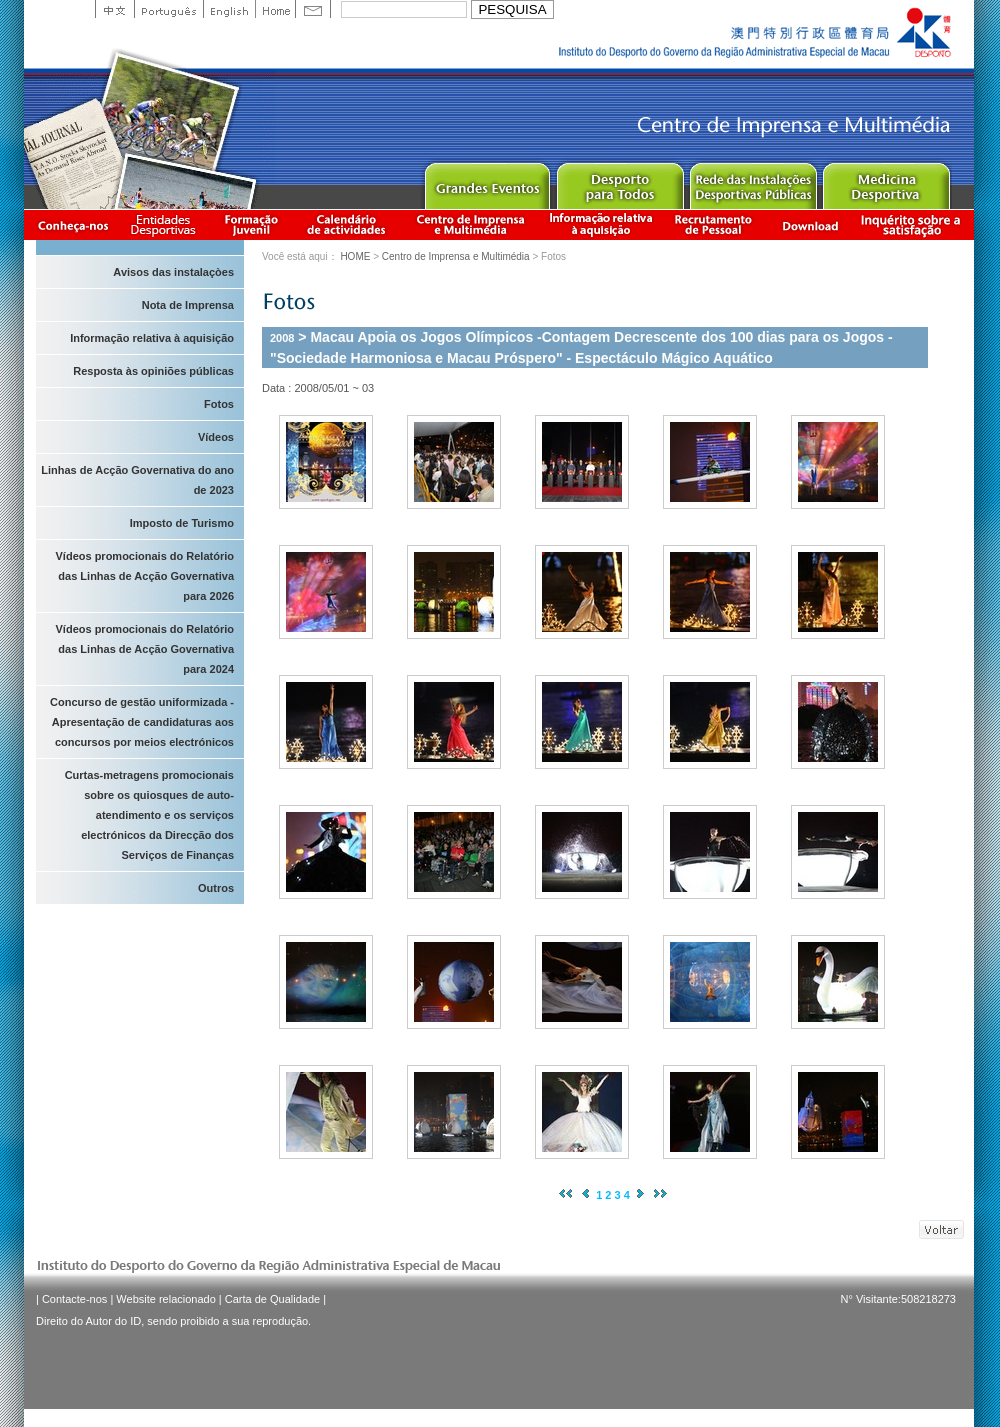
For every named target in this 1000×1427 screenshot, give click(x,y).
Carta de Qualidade (272, 1299)
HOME (355, 256)
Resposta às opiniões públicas (153, 371)
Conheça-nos (73, 224)
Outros (216, 888)
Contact (313, 9)
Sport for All (619, 181)
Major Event (486, 181)
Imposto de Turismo (182, 523)
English (229, 9)
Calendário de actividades (347, 224)
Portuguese (168, 9)
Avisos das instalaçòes (173, 272)
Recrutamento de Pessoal (714, 224)
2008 (282, 338)
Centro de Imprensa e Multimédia (471, 224)
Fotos (219, 404)
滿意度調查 (914, 224)
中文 (114, 9)
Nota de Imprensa (188, 305)
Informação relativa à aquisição (601, 224)
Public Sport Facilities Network (752, 181)
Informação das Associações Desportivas (166, 224)
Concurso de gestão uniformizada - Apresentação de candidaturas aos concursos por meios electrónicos (142, 722)
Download (810, 224)
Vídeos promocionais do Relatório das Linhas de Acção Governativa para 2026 (145, 576)
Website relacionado (165, 1299)
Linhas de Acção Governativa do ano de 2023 (137, 480)
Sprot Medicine (885, 181)
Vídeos (216, 437)
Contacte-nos (74, 1299)
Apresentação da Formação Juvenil (251, 224)
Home (275, 9)
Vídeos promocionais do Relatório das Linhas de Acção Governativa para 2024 (145, 649)
